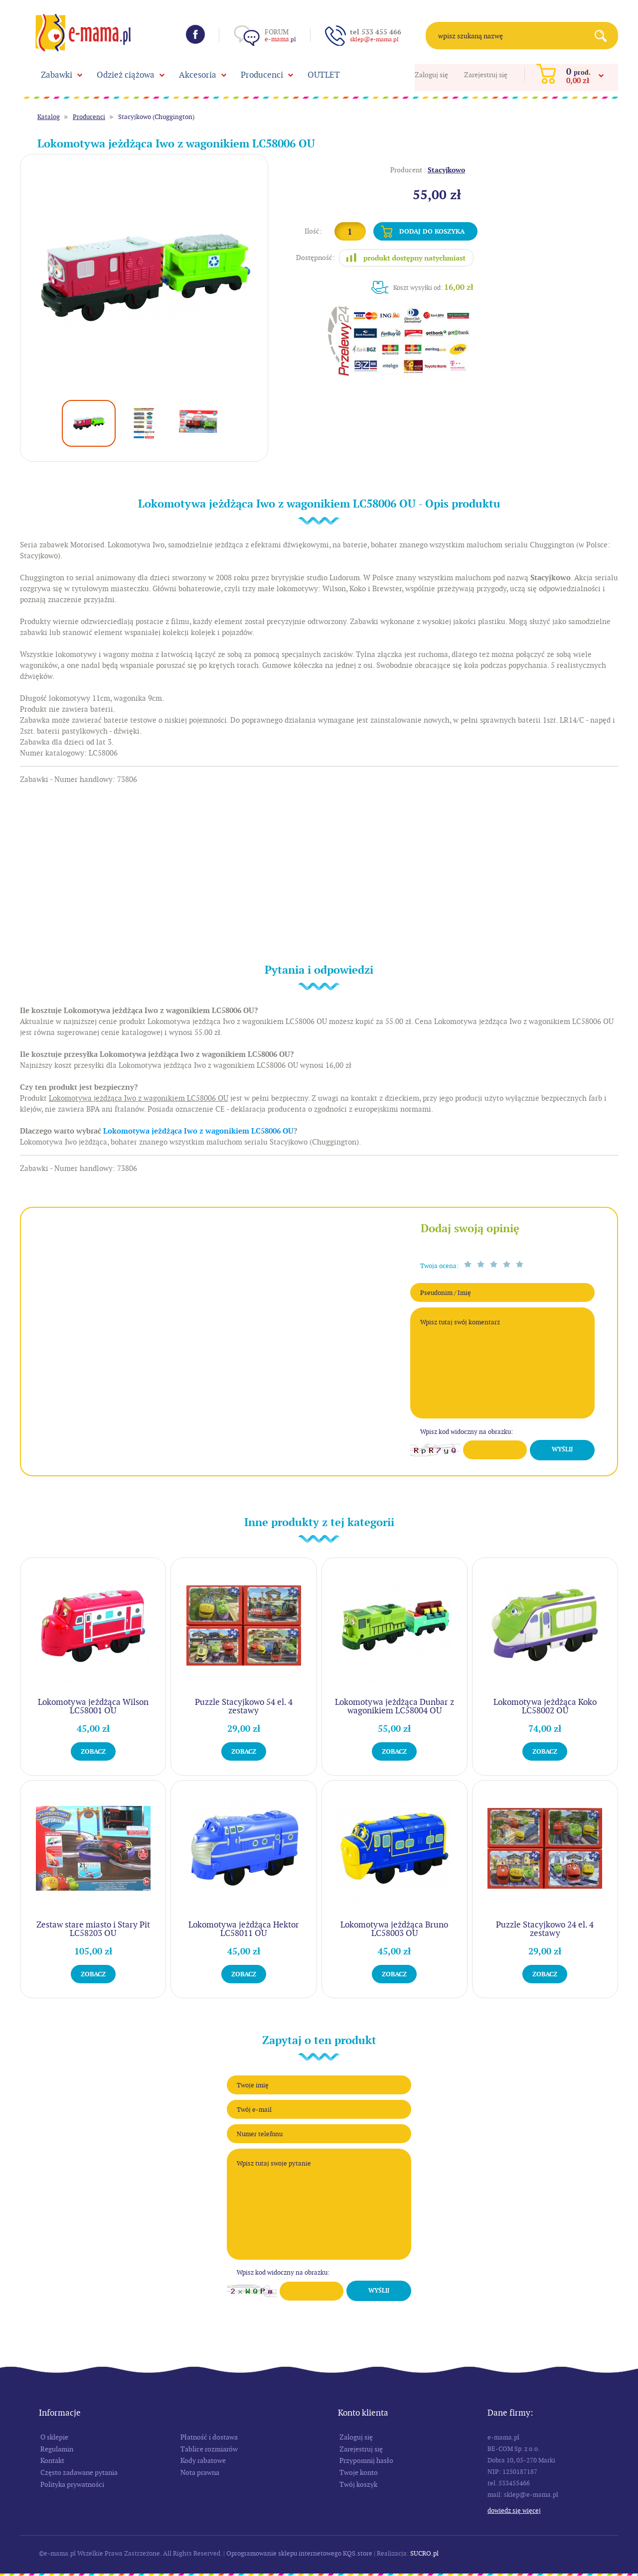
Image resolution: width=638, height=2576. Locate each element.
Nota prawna (199, 2472)
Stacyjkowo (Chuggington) (156, 117)
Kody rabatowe (203, 2460)
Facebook (195, 34)
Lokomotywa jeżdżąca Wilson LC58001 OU (93, 1706)
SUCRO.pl (424, 2553)
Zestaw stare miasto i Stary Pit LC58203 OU (93, 1928)
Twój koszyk (358, 2484)
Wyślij (562, 1449)
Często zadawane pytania (79, 2472)
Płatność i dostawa (209, 2437)
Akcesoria (197, 74)
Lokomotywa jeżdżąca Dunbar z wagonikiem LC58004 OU (394, 1706)
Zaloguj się (431, 74)
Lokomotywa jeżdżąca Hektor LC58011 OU (243, 1928)
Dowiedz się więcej (514, 2510)
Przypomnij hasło (366, 2460)
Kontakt (52, 2460)
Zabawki (56, 74)
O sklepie (54, 2437)
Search (604, 35)
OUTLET (324, 74)
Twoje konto (358, 2472)
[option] (144, 278)
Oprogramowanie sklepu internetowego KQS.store (299, 2553)
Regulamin (56, 2449)
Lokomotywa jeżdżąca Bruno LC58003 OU (394, 1928)
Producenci (262, 74)
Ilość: (313, 231)
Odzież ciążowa (126, 74)
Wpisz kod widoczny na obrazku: (466, 1431)
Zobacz (93, 1751)
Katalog (48, 117)
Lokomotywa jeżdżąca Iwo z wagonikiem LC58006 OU (198, 1131)
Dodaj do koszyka (432, 231)
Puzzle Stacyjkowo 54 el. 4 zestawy (244, 1706)
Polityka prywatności (72, 2484)
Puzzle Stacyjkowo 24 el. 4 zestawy (545, 1928)
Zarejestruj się (485, 74)
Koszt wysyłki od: (433, 287)
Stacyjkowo (446, 169)
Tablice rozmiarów (209, 2449)
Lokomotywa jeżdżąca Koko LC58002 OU (545, 1706)
